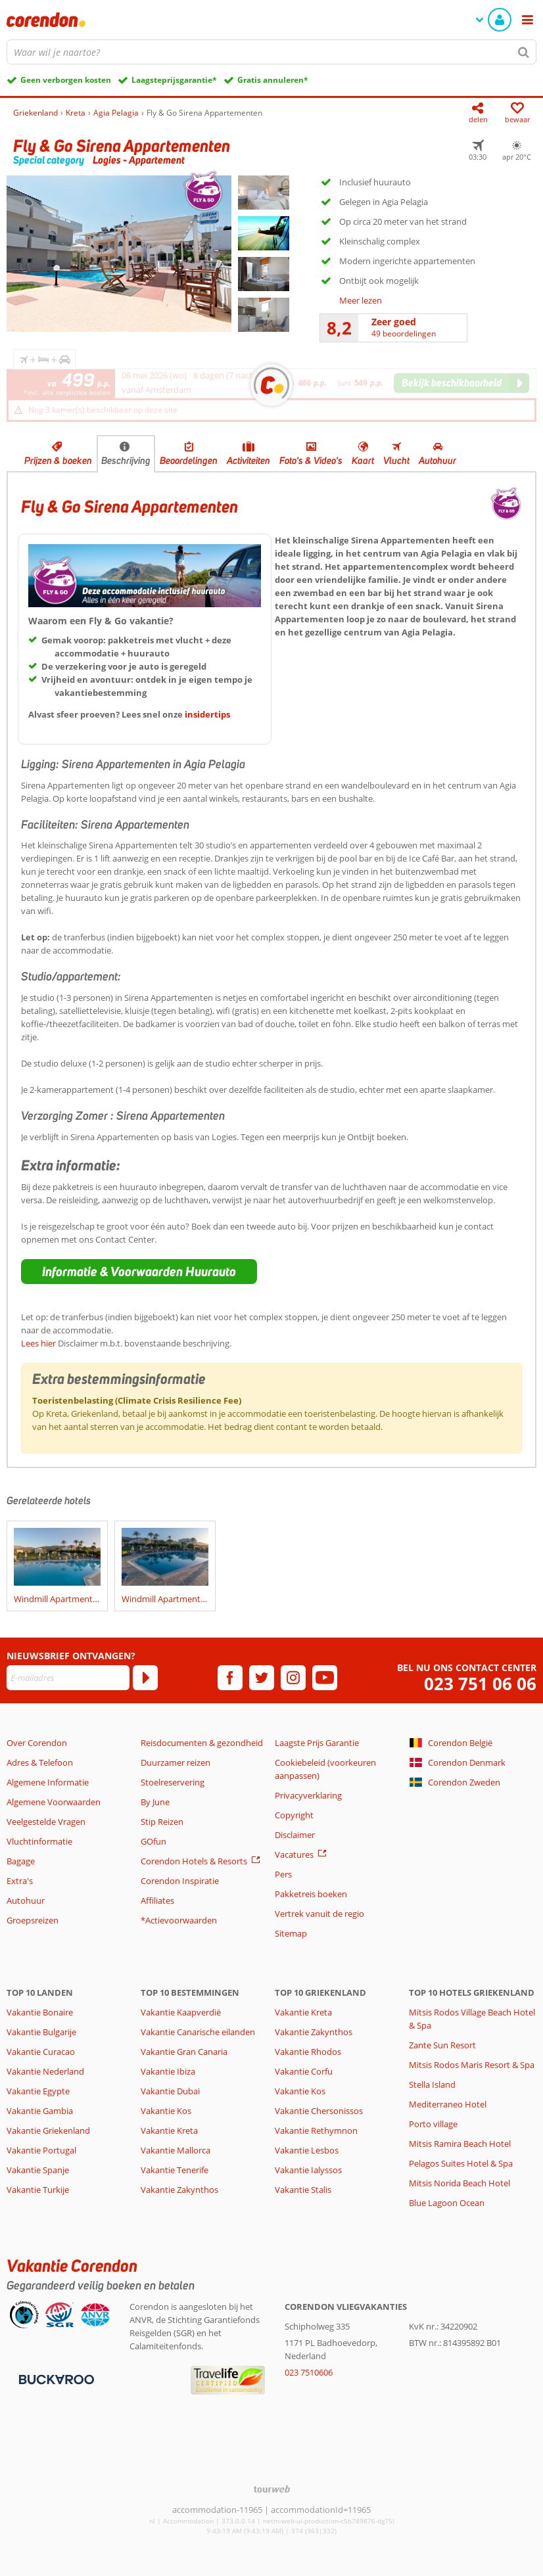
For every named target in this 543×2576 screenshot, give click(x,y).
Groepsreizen (33, 1920)
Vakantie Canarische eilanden (198, 2032)
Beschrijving (126, 461)
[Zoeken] (523, 51)
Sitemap (291, 1933)
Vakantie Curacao (41, 2052)
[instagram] (293, 1677)
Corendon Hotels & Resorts (194, 1861)
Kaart (363, 461)
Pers (283, 1874)
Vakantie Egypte (38, 2091)
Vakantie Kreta (169, 2130)
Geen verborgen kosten (65, 79)
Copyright (294, 1815)
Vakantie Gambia (40, 2111)
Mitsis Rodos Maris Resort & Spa (471, 2065)
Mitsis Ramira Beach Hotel (460, 2144)
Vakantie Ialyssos (308, 2170)
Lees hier (38, 1343)
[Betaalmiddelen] (55, 2378)
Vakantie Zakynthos (179, 2190)
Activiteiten (248, 461)
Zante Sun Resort (442, 2045)
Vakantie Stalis (303, 2190)
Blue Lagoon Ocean (446, 2203)
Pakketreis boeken (311, 1894)
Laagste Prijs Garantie (317, 1743)
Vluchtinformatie (39, 1841)
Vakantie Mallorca (175, 2150)
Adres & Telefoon (40, 1762)
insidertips (207, 714)
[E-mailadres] (68, 1677)
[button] (139, 1271)
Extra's (20, 1881)
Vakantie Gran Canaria (184, 2052)
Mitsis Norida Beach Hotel (459, 2183)
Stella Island (432, 2084)
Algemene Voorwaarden (54, 1802)
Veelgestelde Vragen (46, 1822)
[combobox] (271, 51)
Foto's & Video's (310, 461)
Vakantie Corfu (304, 2071)
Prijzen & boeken (58, 461)
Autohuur (437, 461)
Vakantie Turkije (38, 2190)
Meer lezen (360, 300)
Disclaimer (295, 1835)
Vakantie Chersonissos (319, 2111)
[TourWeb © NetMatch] (272, 2489)
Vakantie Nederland (45, 2071)
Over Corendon (37, 1743)
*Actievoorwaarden (179, 1920)
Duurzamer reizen (175, 1762)
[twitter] (261, 1677)
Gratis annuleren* (272, 79)
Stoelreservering (172, 1782)
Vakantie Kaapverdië (181, 2012)
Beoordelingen (189, 461)
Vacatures (294, 1854)
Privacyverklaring (308, 1795)
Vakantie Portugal (41, 2150)
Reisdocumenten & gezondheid (202, 1743)
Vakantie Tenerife (174, 2170)
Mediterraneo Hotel (447, 2104)
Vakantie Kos (166, 2111)
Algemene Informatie (48, 1782)
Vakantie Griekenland (48, 2130)
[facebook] (230, 1677)
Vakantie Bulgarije (41, 2032)
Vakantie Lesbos (307, 2150)
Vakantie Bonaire (40, 2012)
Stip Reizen (162, 1822)
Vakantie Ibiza (168, 2071)
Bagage (21, 1861)
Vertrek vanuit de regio (319, 1914)
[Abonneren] (145, 1677)
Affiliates (157, 1900)
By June (155, 1802)
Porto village (433, 2124)
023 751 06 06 (480, 1684)
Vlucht (396, 461)
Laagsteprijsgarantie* (174, 79)
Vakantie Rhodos (308, 2052)
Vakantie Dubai (170, 2091)
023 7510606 (309, 2372)
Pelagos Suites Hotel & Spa (461, 2163)
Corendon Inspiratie (180, 1881)
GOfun (153, 1841)
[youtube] (324, 1677)
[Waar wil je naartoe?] (271, 51)
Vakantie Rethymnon (316, 2130)
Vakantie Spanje (38, 2170)
